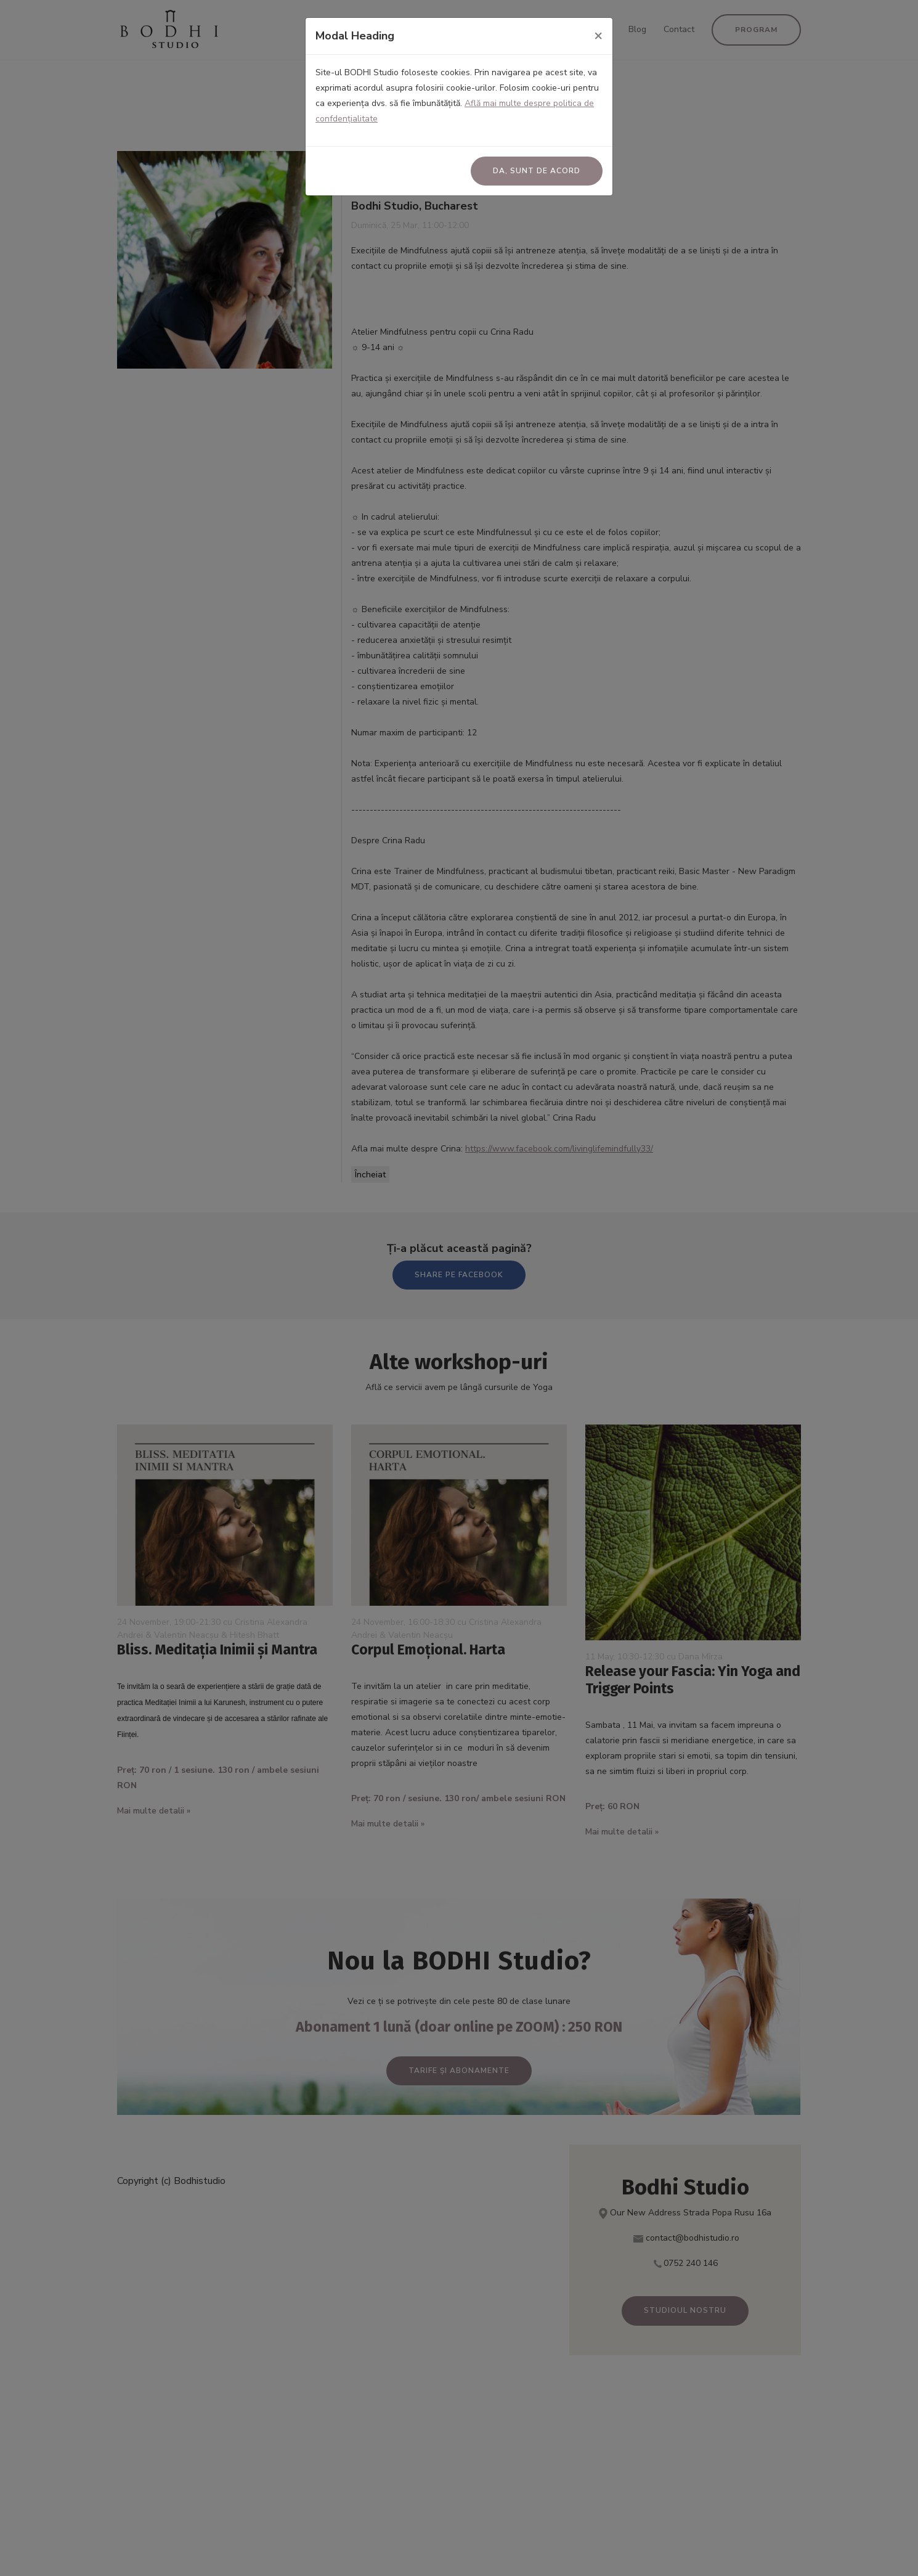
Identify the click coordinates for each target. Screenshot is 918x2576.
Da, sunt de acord (536, 171)
